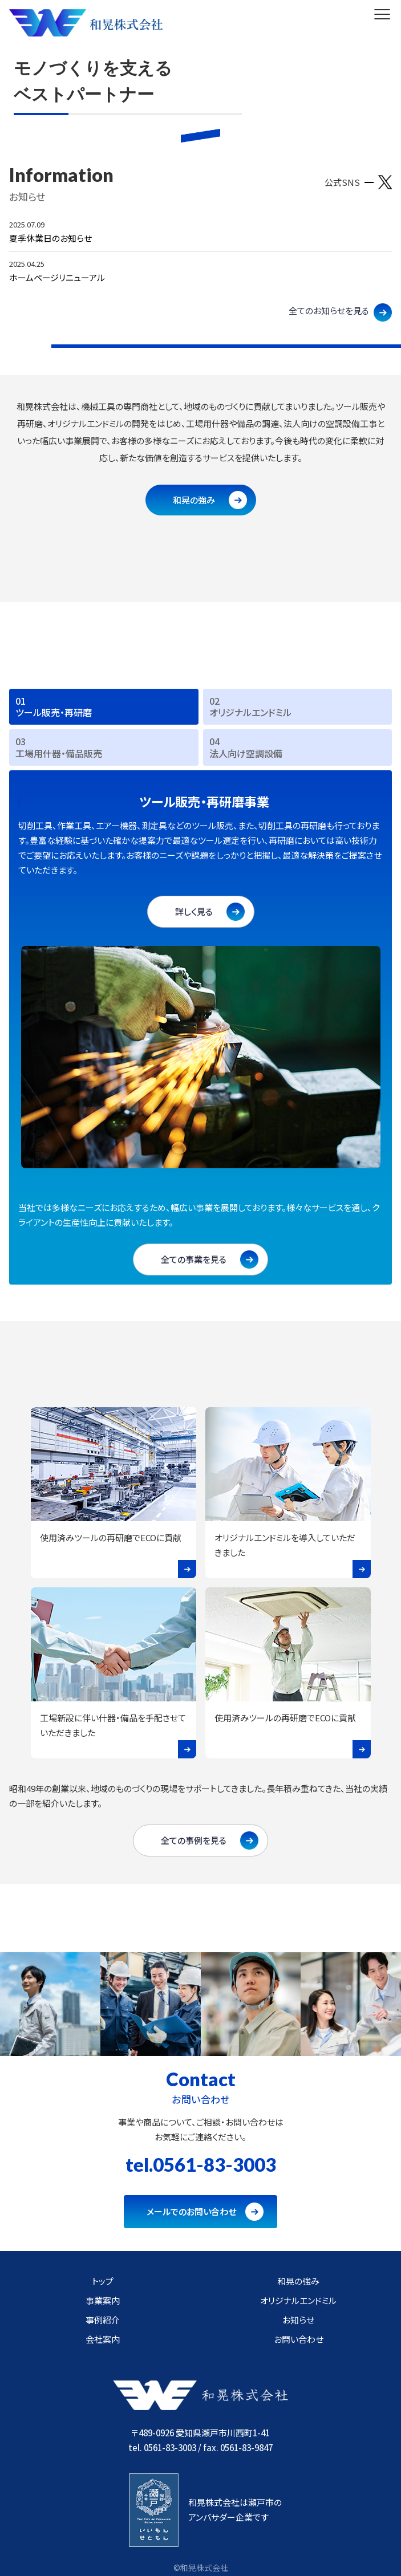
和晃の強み (194, 500)
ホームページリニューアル (57, 277)
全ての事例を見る (193, 1840)
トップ (103, 2281)
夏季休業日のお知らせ (50, 238)
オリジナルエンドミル (298, 2300)
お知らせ (298, 2320)
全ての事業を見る (193, 1259)
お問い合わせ (298, 2339)
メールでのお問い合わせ (191, 2211)
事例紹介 (103, 2320)
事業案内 (103, 2300)
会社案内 (103, 2339)
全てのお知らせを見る (329, 310)
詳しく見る (194, 911)
